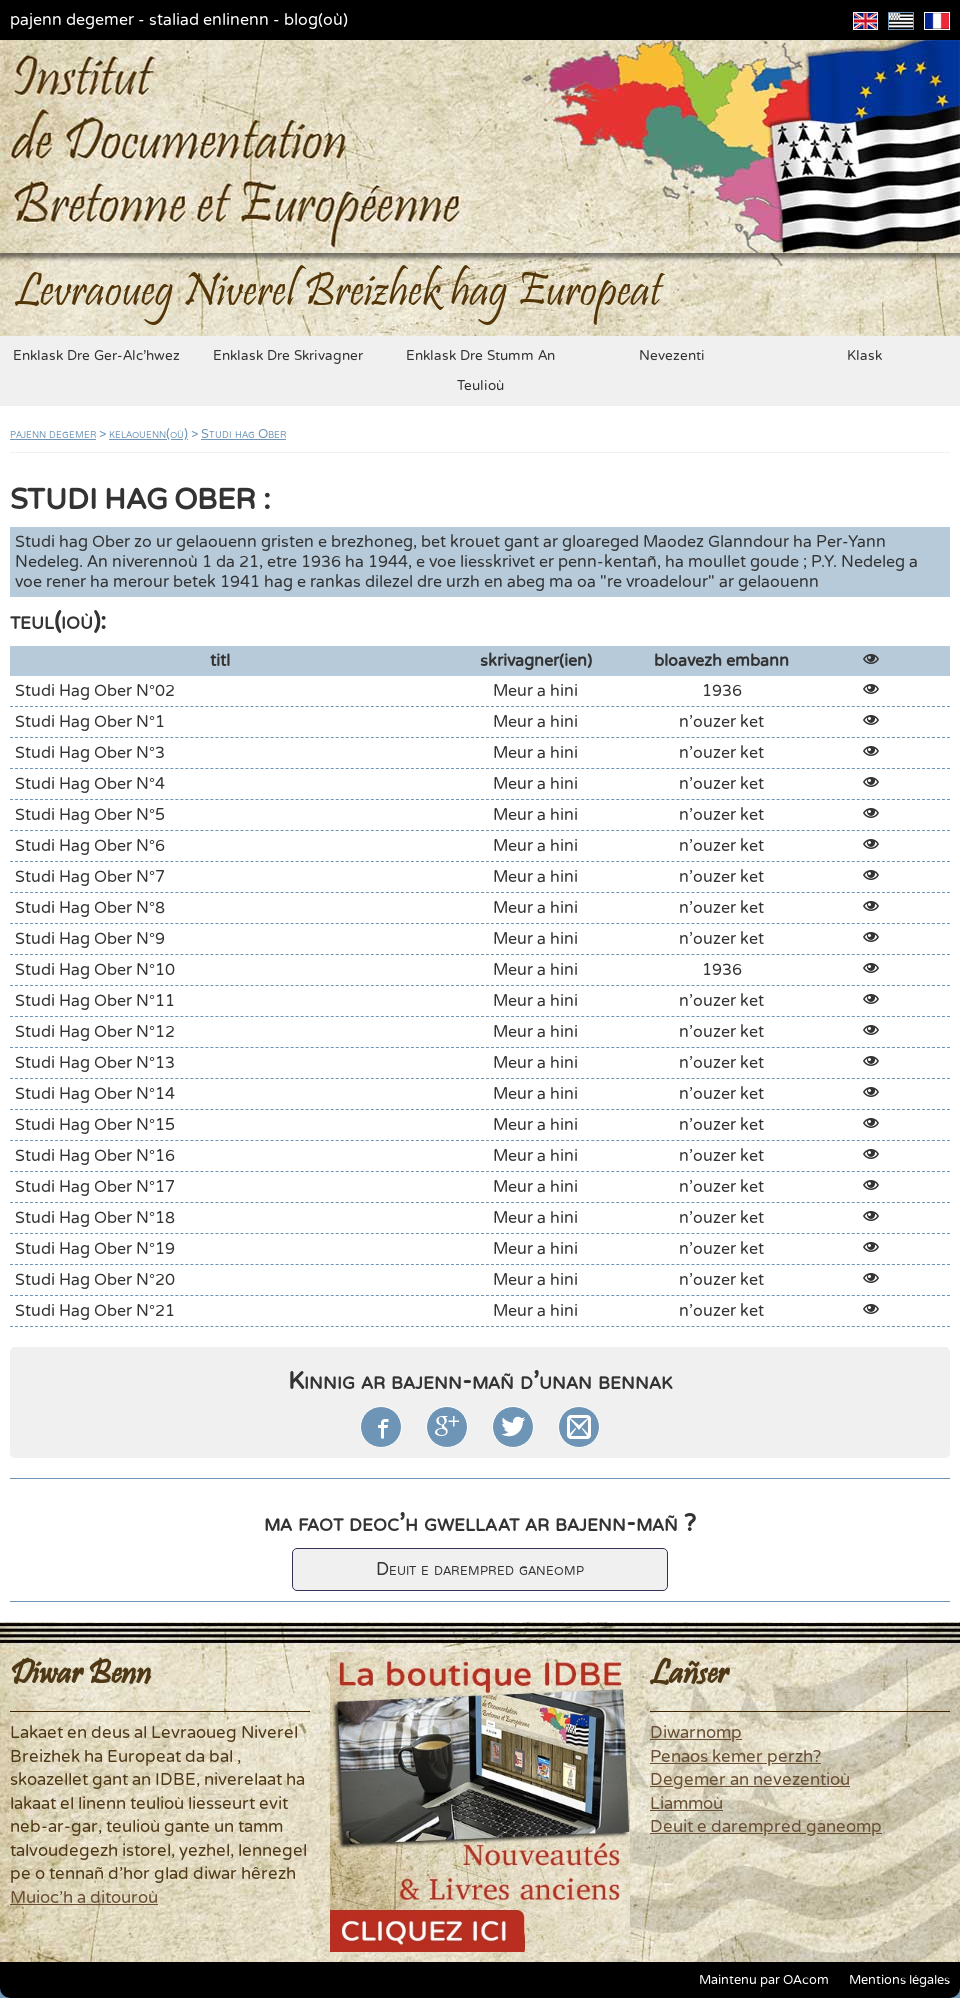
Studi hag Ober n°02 (95, 691)
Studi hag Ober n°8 (90, 908)
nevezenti (672, 356)
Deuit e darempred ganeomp (480, 1569)
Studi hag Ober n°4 (90, 784)
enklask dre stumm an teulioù (480, 371)
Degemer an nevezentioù (750, 1780)
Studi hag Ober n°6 (90, 846)
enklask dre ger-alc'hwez (96, 356)
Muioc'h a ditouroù (84, 1898)
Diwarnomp (696, 1733)
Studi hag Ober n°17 (95, 1187)
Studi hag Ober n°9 (90, 939)
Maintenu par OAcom (764, 1980)
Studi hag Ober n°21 (95, 1311)
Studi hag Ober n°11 (95, 1001)
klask (864, 356)
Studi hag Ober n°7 (90, 877)
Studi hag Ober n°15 (95, 1125)
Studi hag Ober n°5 (90, 815)
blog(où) (316, 20)
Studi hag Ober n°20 (95, 1280)
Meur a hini (535, 691)
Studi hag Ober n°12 (95, 1032)
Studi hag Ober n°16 (95, 1156)
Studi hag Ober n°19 (95, 1249)
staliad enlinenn (209, 20)
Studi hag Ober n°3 (90, 753)
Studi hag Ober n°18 (95, 1218)
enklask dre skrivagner (288, 356)
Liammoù (686, 1804)
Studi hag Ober (243, 434)
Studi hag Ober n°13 (95, 1063)
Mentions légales (899, 1980)
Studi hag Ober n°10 (95, 970)
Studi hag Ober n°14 (95, 1094)
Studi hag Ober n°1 (90, 722)
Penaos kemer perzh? (735, 1757)
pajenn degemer (72, 20)
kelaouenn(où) (148, 434)
